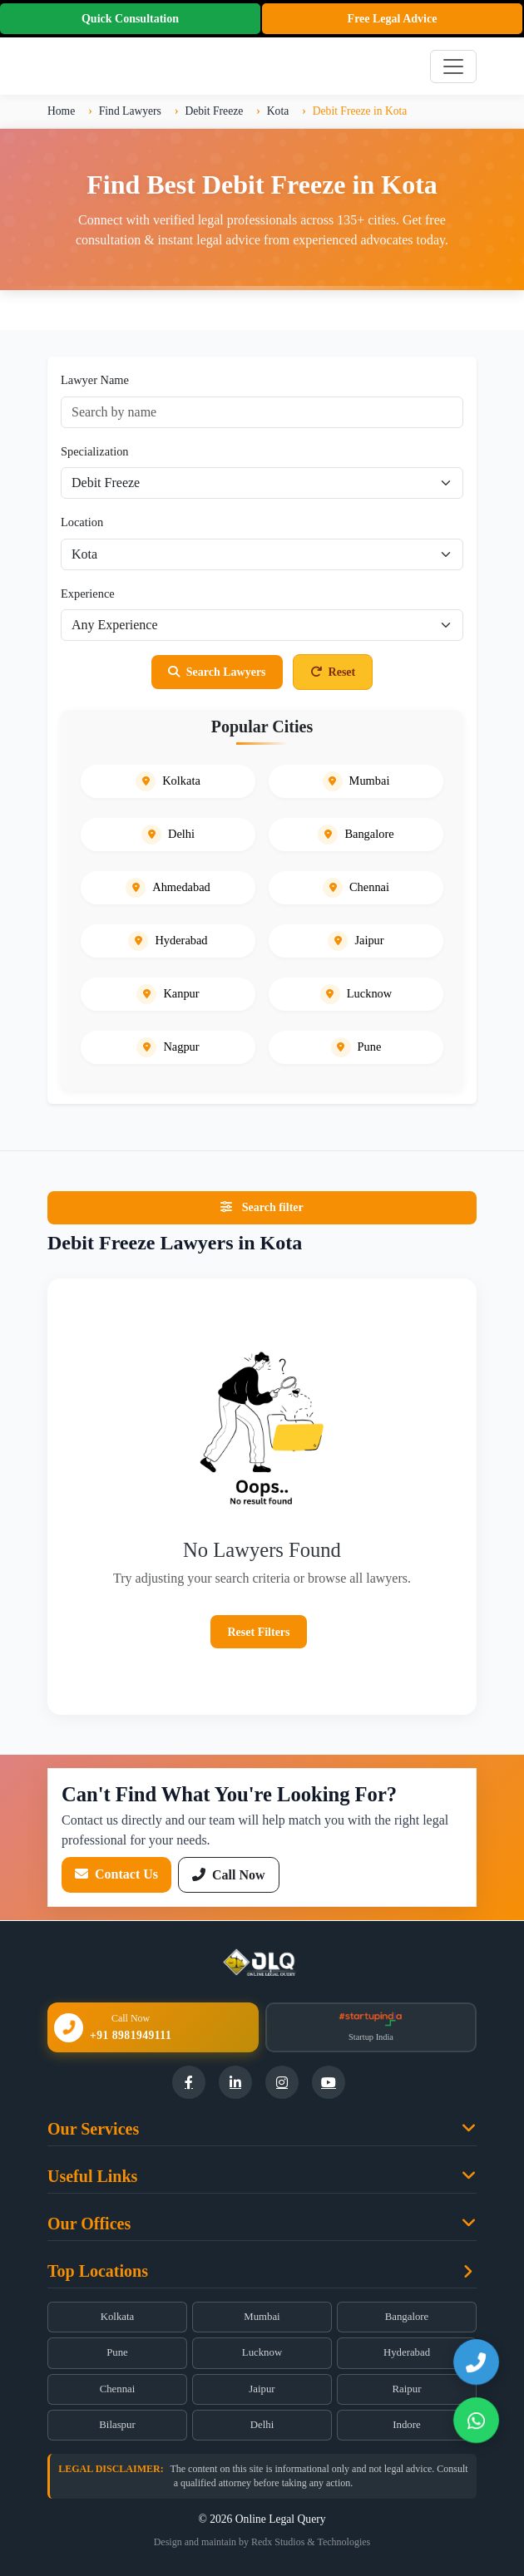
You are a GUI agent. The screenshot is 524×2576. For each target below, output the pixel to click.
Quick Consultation (130, 18)
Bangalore (407, 2316)
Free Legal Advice (392, 18)
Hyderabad (406, 2352)
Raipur (407, 2389)
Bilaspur (117, 2425)
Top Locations (97, 2271)
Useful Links (92, 2176)
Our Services (93, 2129)
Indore (406, 2425)
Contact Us (116, 1874)
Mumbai (261, 2316)
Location (82, 522)
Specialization (95, 451)
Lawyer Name (95, 380)
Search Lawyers (217, 672)
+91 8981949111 (130, 2035)
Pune (117, 2352)
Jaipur (261, 2389)
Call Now (228, 1875)
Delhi (262, 2425)
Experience (88, 593)
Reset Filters (258, 1632)
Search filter (262, 1207)
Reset (333, 672)
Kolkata (118, 2316)
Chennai (118, 2389)
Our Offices (89, 2223)
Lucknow (262, 2352)
